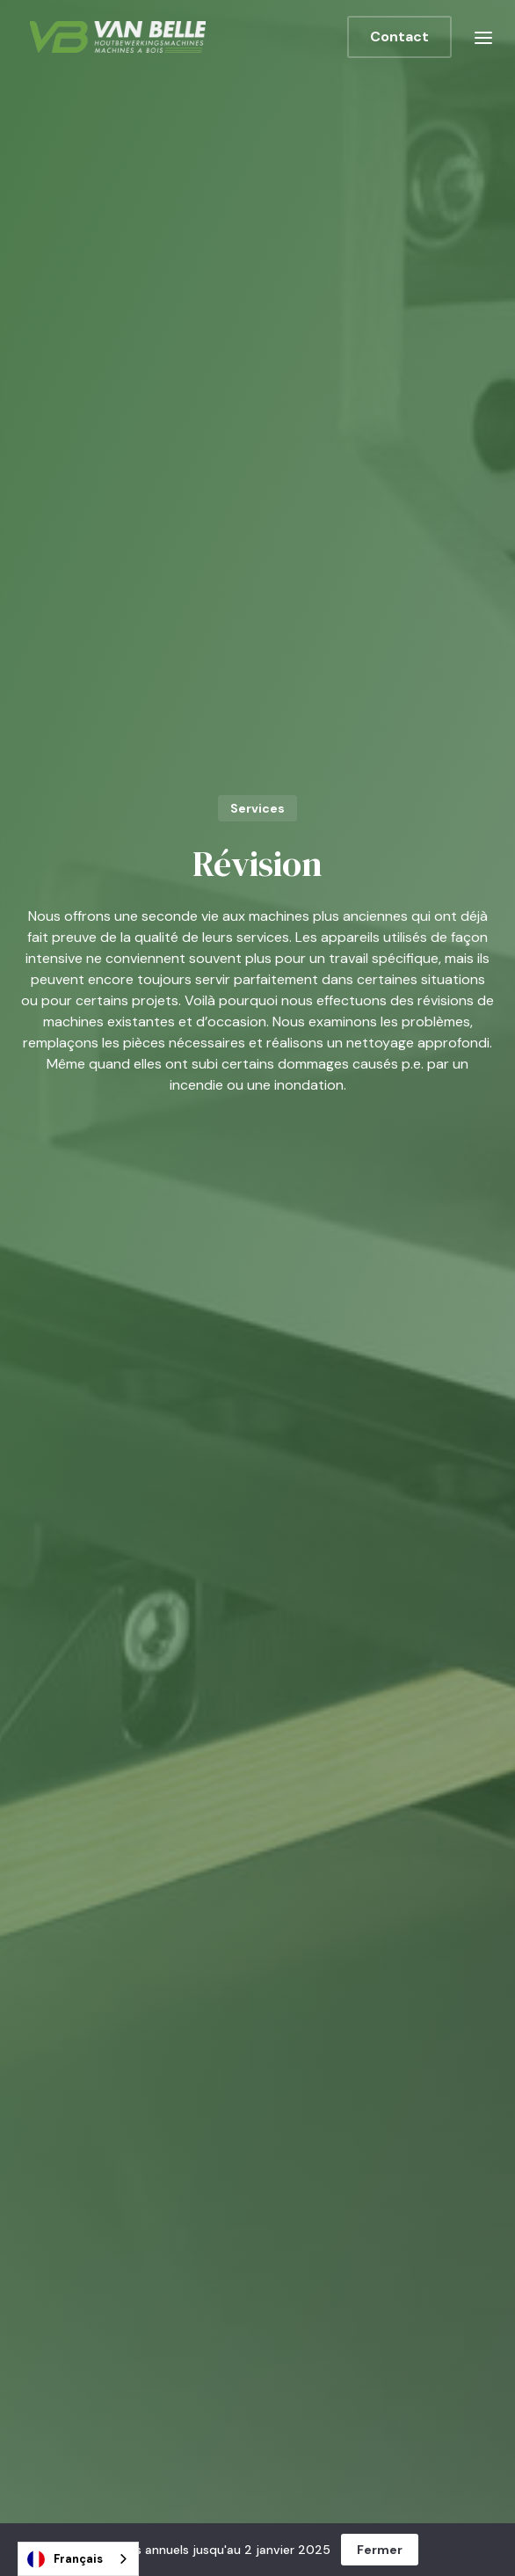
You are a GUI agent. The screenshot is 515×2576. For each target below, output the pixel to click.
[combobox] (78, 2559)
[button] (483, 37)
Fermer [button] (380, 2550)
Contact (399, 36)
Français (65, 2559)
